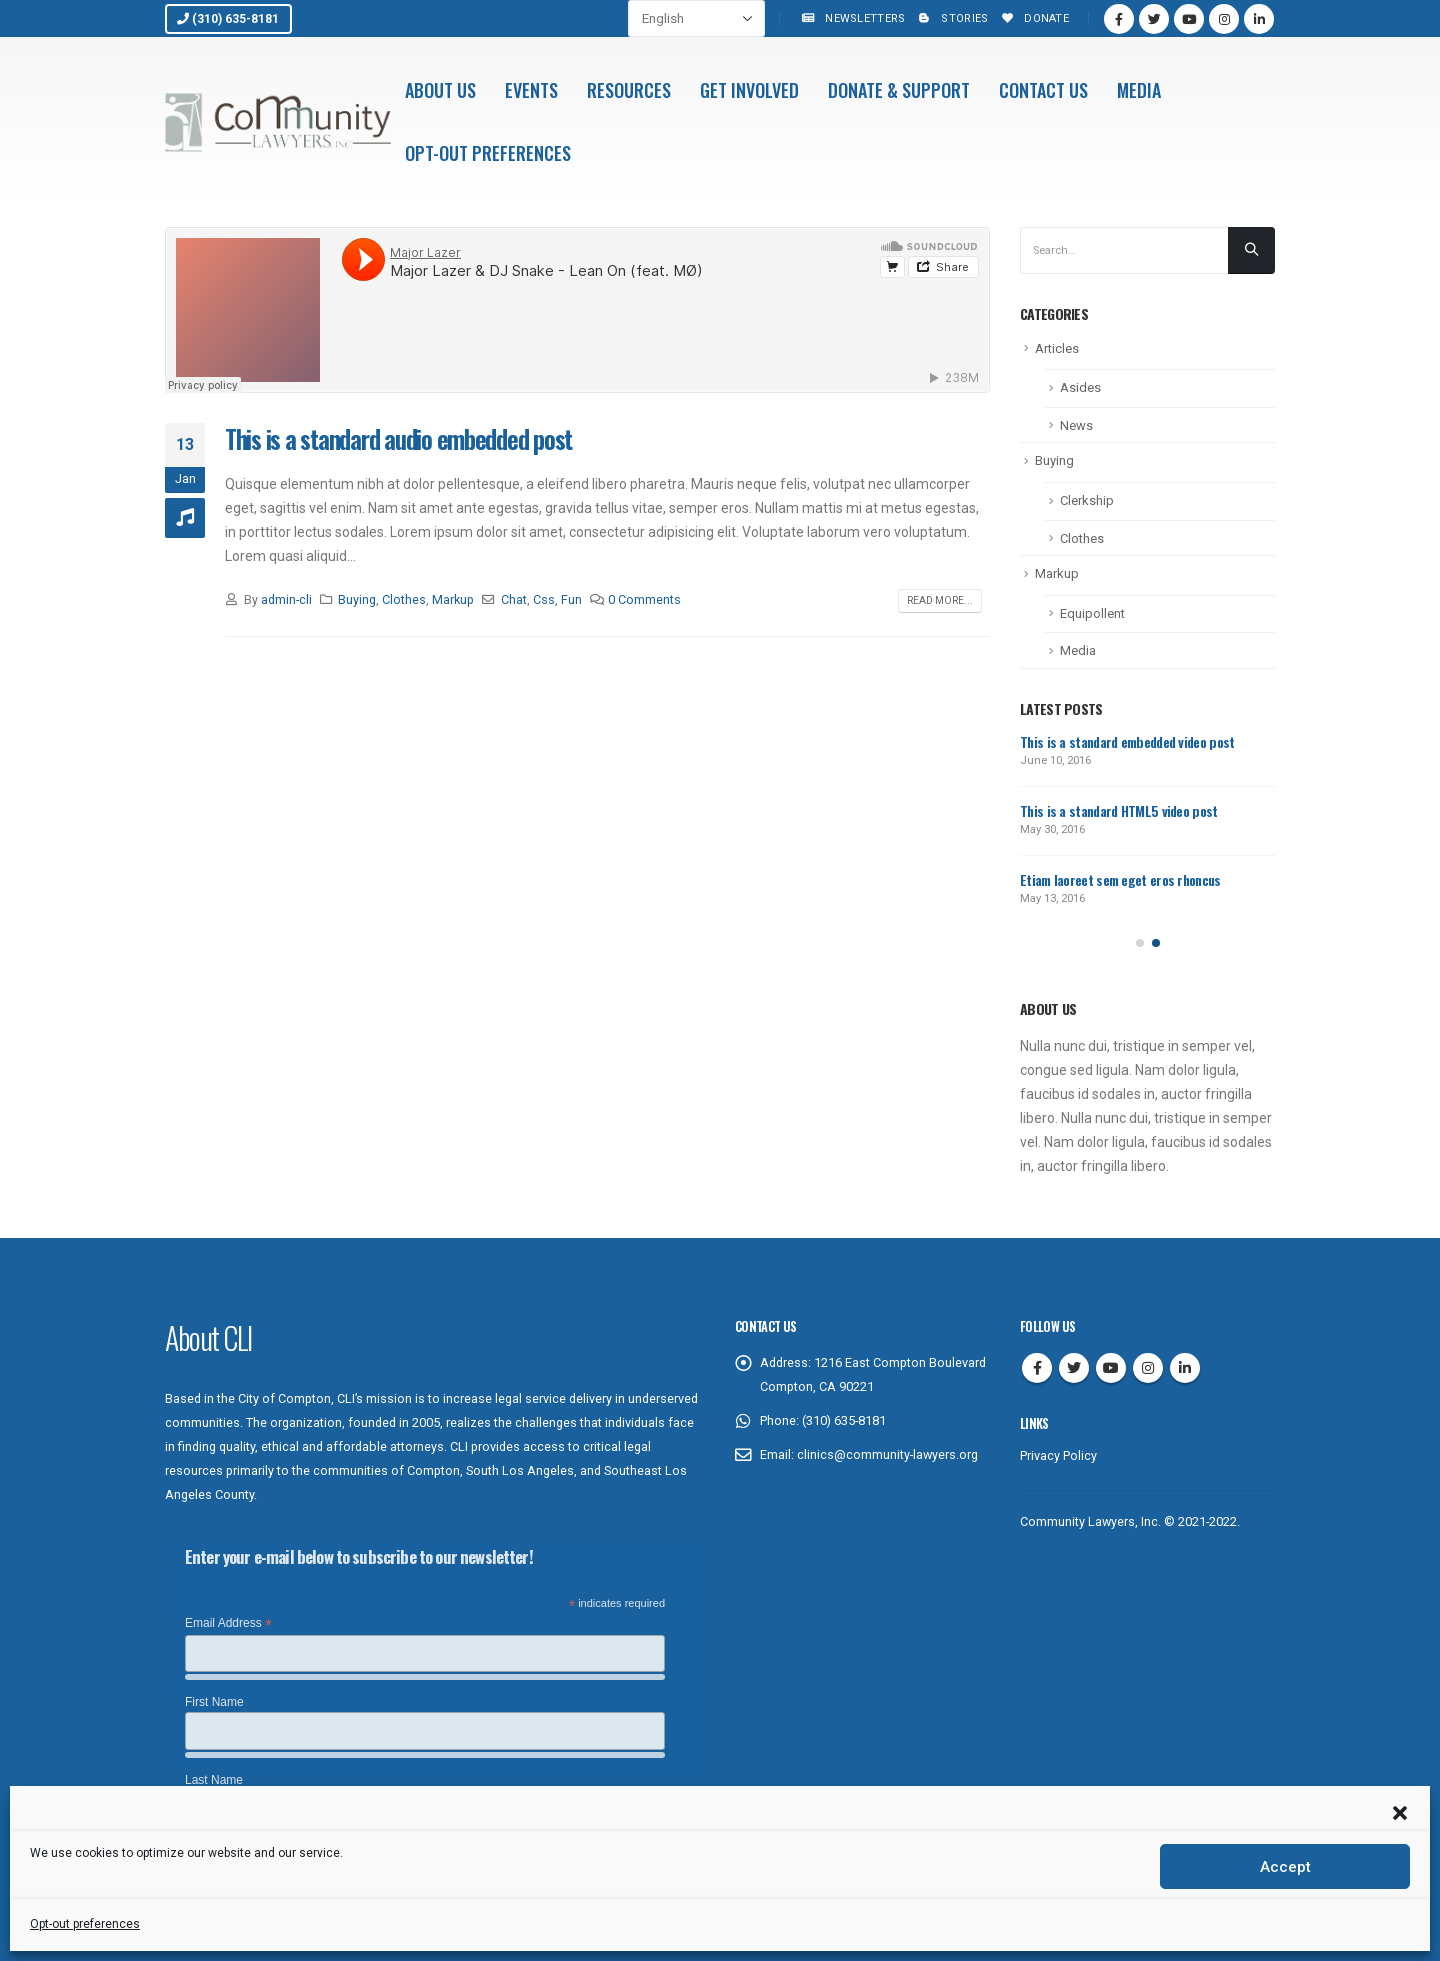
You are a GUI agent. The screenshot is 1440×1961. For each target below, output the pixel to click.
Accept (1285, 1867)
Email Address (228, 1624)
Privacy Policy (1058, 1455)
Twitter (1074, 1368)
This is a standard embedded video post (1127, 741)
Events (531, 90)
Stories (951, 18)
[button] (1400, 1811)
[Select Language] (696, 18)
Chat (514, 599)
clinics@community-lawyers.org (887, 1454)
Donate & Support (899, 90)
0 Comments (644, 599)
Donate (1033, 18)
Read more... (940, 600)
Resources (629, 90)
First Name (214, 1702)
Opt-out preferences (85, 1924)
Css (544, 599)
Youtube (1111, 1368)
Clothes (404, 599)
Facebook (1037, 1368)
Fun (571, 599)
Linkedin (1185, 1368)
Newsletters (852, 18)
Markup (453, 599)
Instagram (1148, 1368)
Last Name (214, 1780)
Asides (1080, 387)
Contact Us (1043, 90)
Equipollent (1092, 613)
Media (1139, 90)
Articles (1057, 348)
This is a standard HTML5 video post (1119, 810)
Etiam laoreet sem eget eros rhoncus (1120, 879)
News (1076, 425)
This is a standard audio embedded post (398, 438)
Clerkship (1087, 500)
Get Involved (749, 90)
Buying (357, 599)
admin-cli (286, 599)
